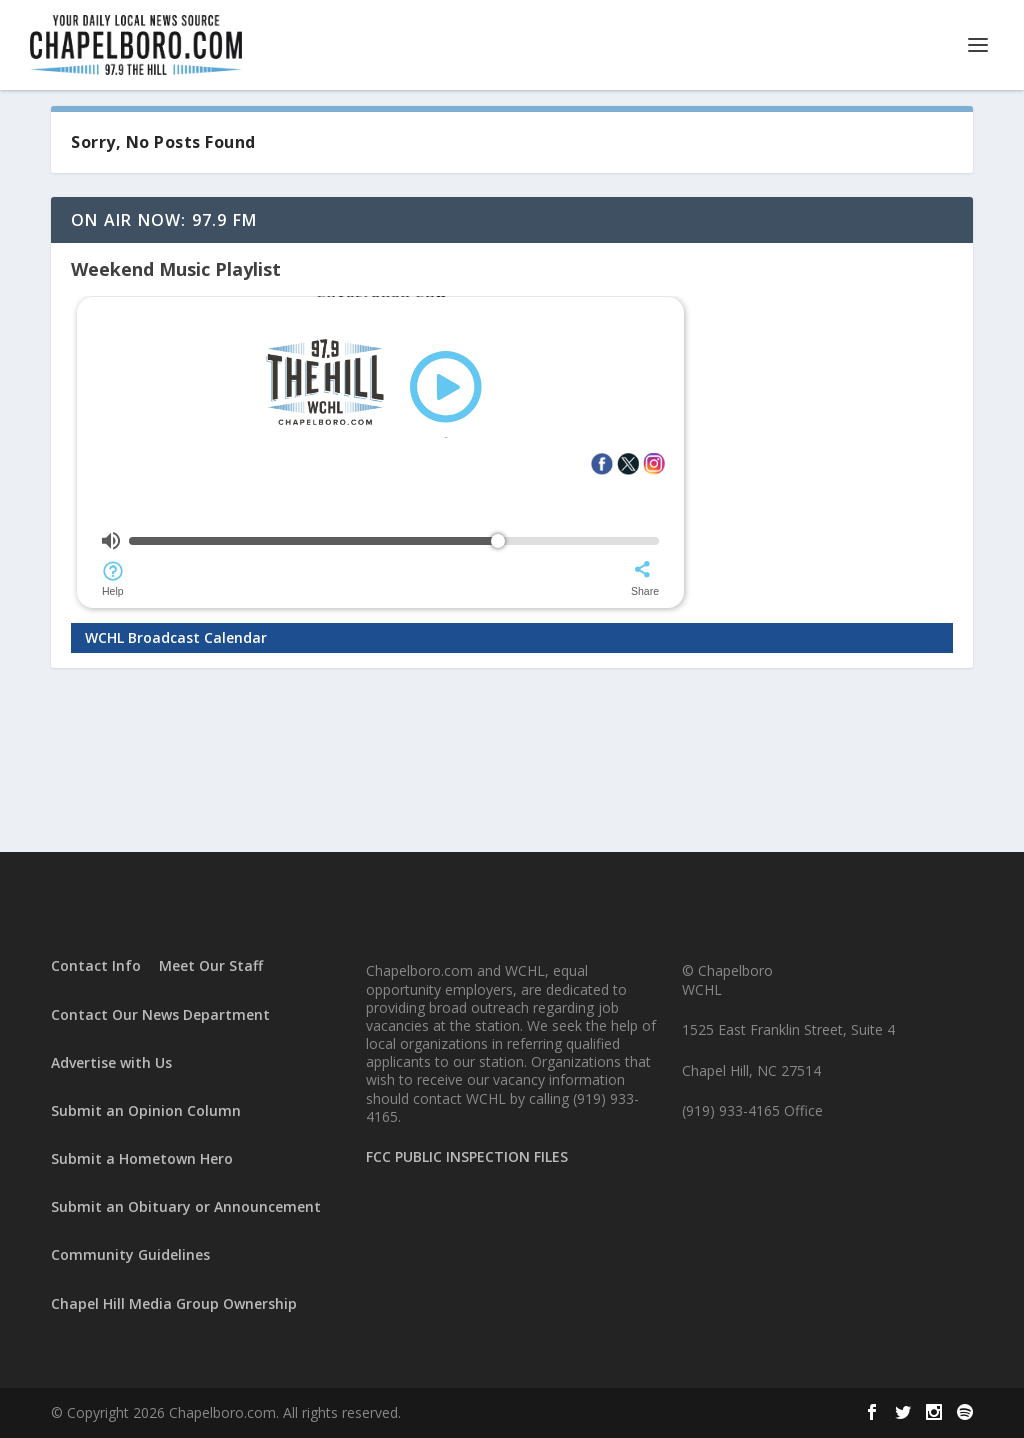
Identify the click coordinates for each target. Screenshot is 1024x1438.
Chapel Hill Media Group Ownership (174, 1303)
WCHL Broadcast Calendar (176, 637)
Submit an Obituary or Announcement (186, 1206)
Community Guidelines (130, 1254)
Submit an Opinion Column (146, 1110)
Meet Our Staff (211, 965)
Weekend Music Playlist (176, 269)
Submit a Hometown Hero (142, 1158)
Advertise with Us (111, 1062)
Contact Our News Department (160, 1014)
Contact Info (96, 965)
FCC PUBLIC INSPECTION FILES (467, 1156)
